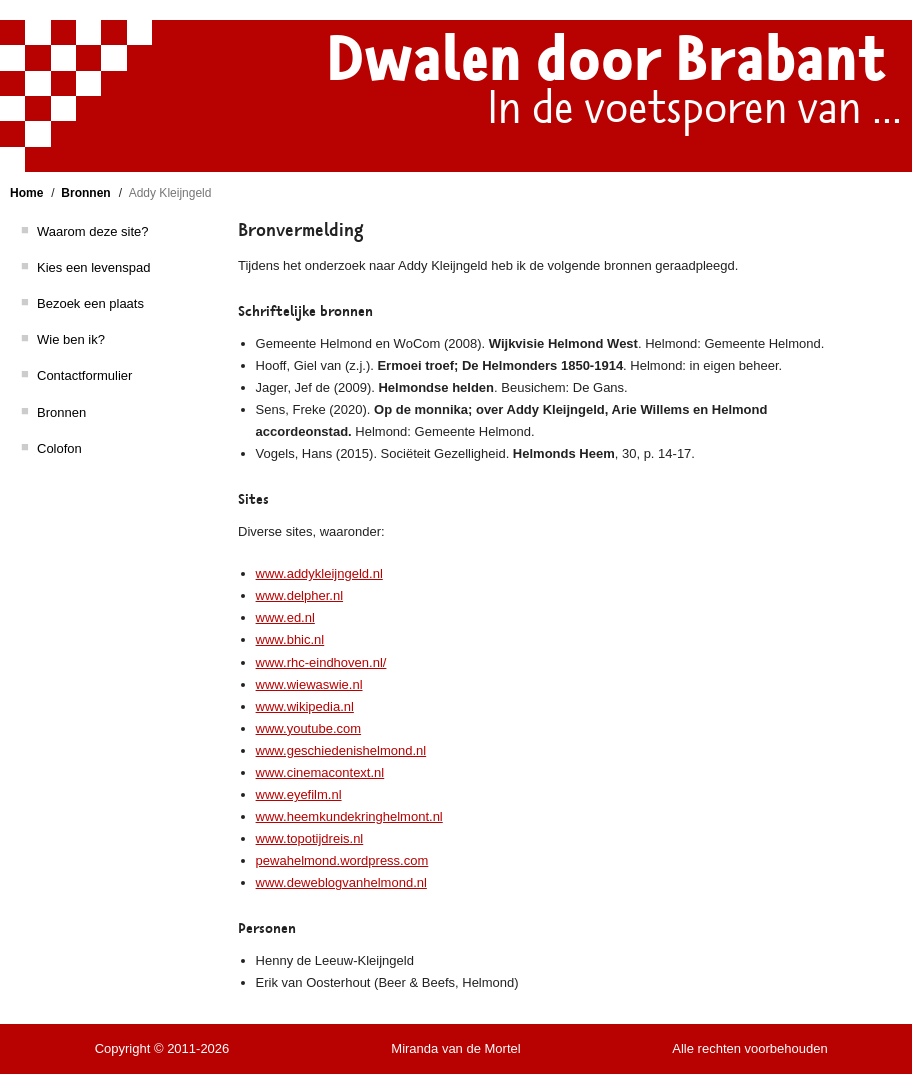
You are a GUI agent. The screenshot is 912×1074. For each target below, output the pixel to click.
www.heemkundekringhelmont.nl (349, 816)
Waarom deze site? (93, 231)
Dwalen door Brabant (606, 60)
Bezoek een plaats (90, 303)
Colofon (59, 448)
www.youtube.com (309, 728)
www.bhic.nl (290, 639)
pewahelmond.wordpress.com (342, 860)
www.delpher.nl (299, 595)
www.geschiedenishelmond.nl (341, 750)
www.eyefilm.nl (299, 794)
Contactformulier (84, 375)
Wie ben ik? (71, 339)
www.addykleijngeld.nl (319, 573)
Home (26, 193)
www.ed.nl (285, 617)
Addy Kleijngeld (170, 193)
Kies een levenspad (93, 267)
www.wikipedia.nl (305, 706)
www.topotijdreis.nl (310, 838)
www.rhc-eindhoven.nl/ (321, 662)
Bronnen (85, 193)
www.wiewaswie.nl (309, 684)
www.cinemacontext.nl (320, 772)
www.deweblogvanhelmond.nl (341, 882)
